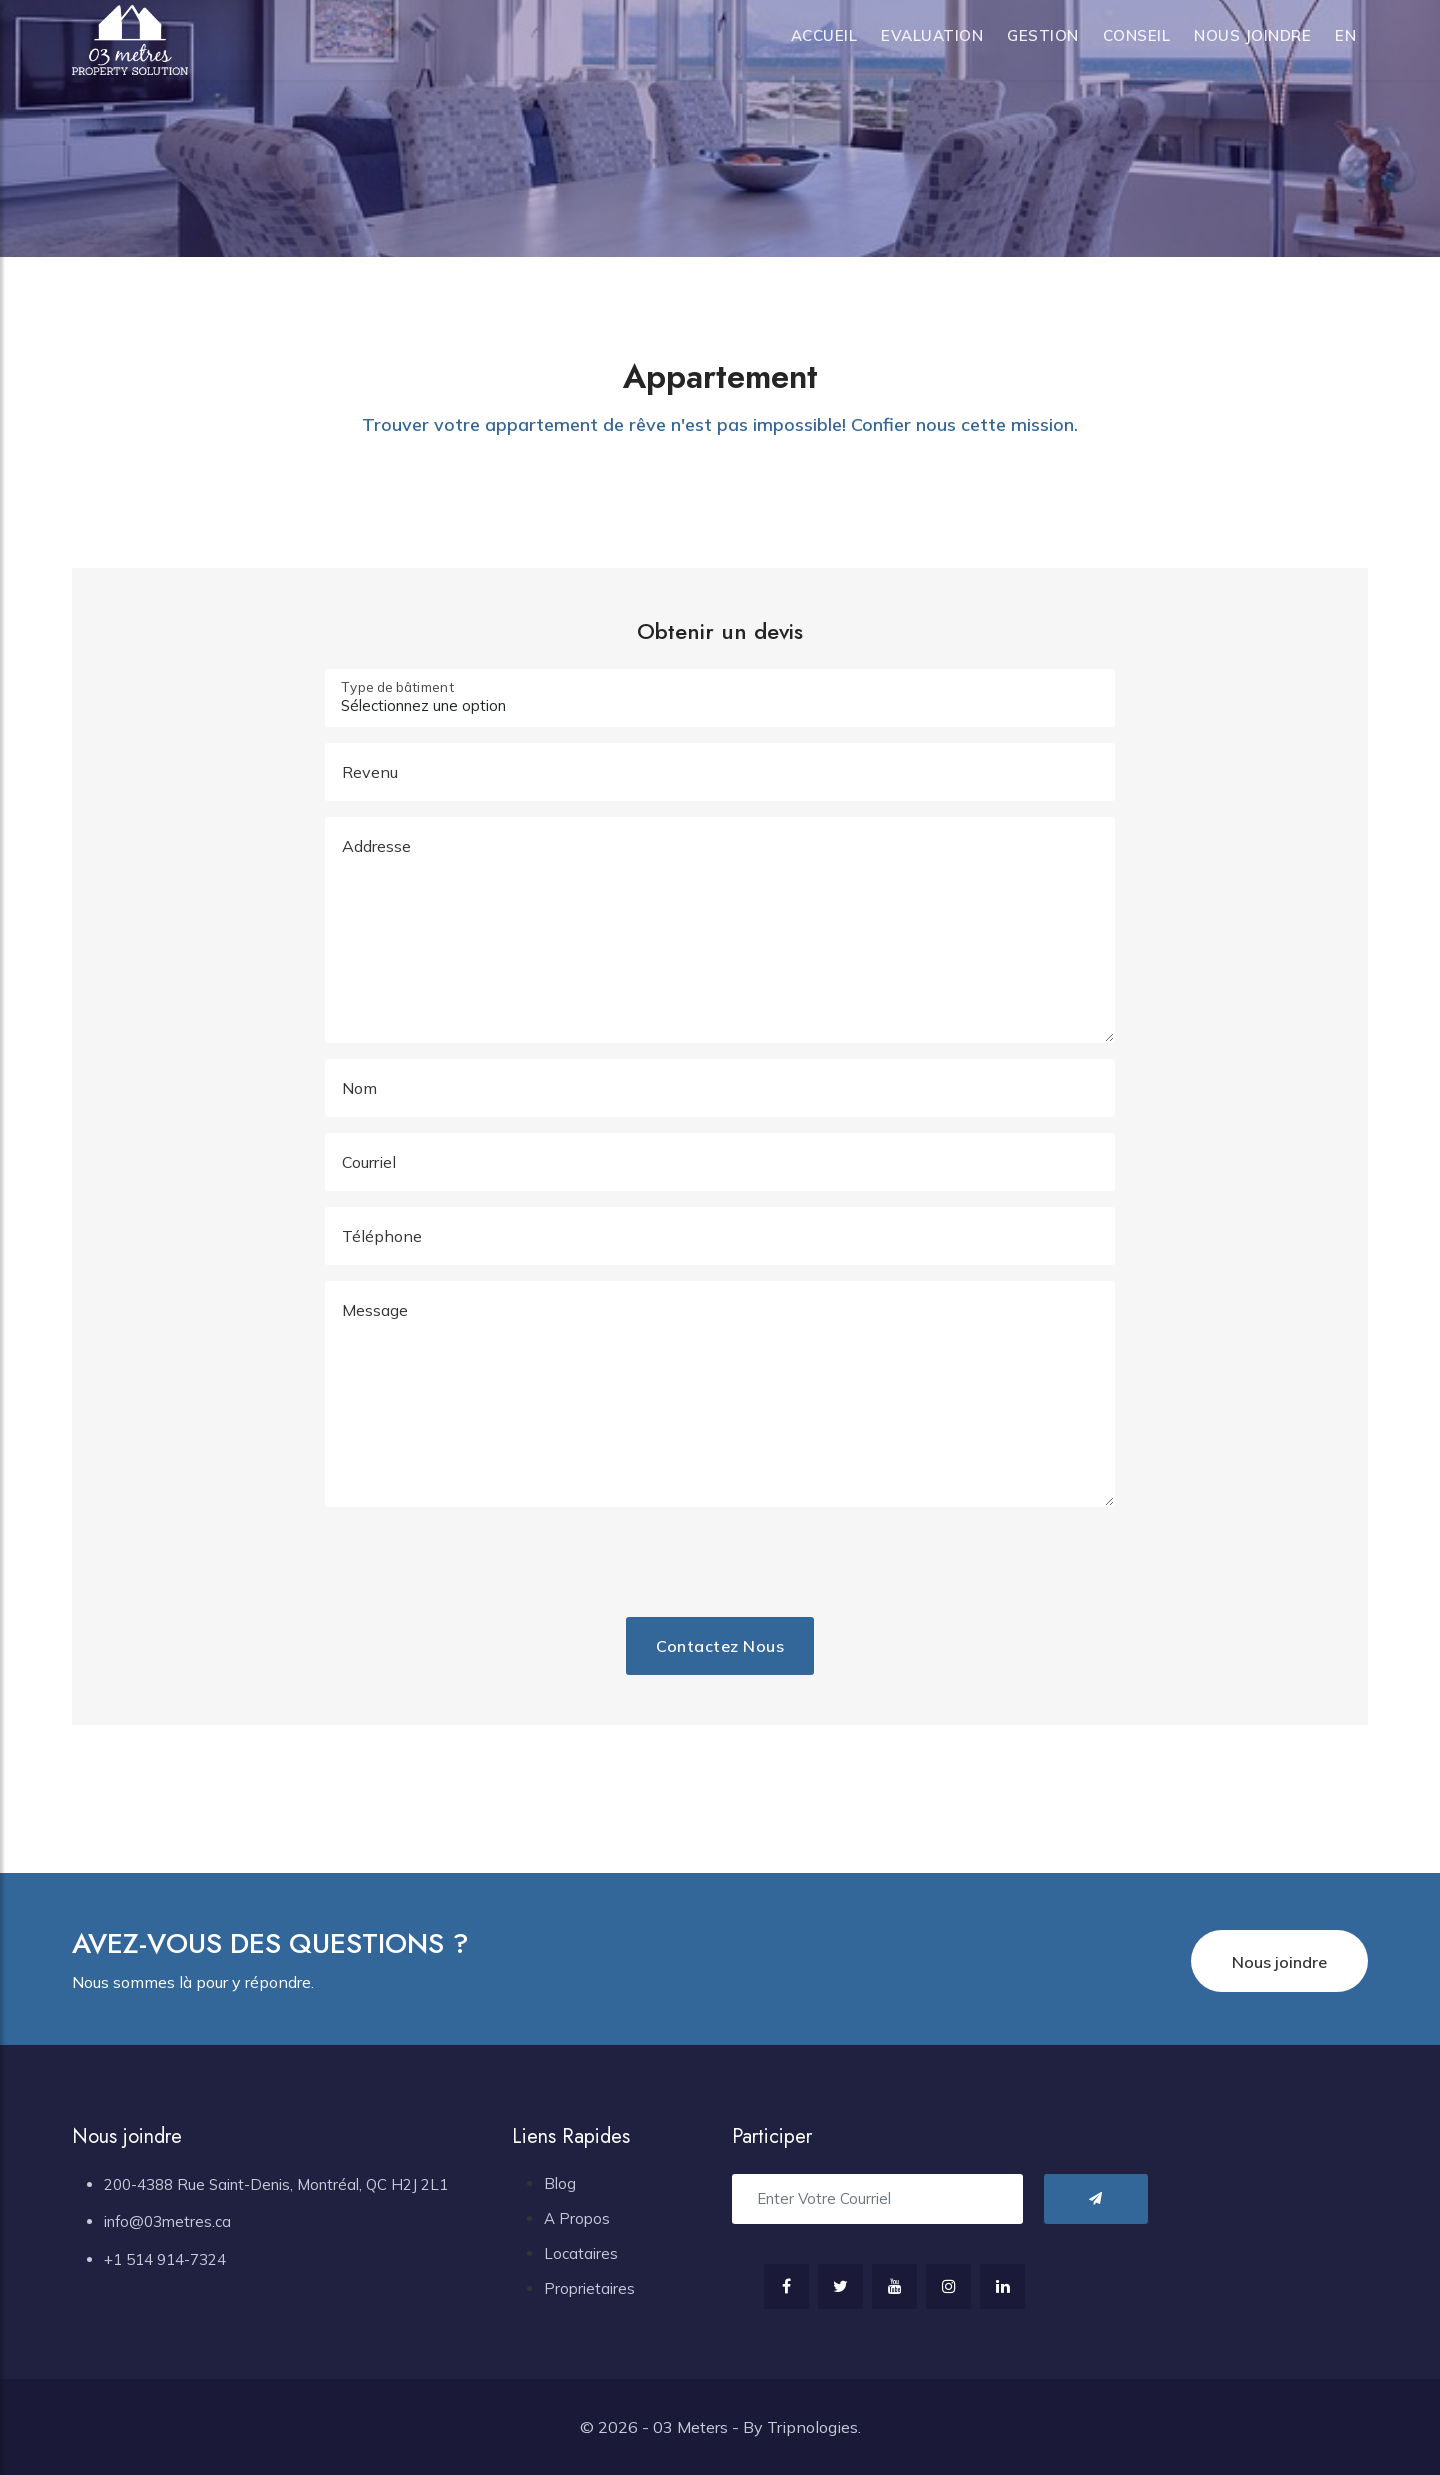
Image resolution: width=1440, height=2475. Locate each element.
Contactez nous (720, 1646)
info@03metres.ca (167, 2221)
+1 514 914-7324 (165, 2259)
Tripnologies (812, 2427)
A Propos (577, 2218)
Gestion (1043, 35)
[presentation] (579, 1562)
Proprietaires (589, 2288)
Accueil (824, 35)
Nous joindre (1252, 35)
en (1345, 35)
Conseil (1137, 35)
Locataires (581, 2253)
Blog (560, 2183)
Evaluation (932, 35)
